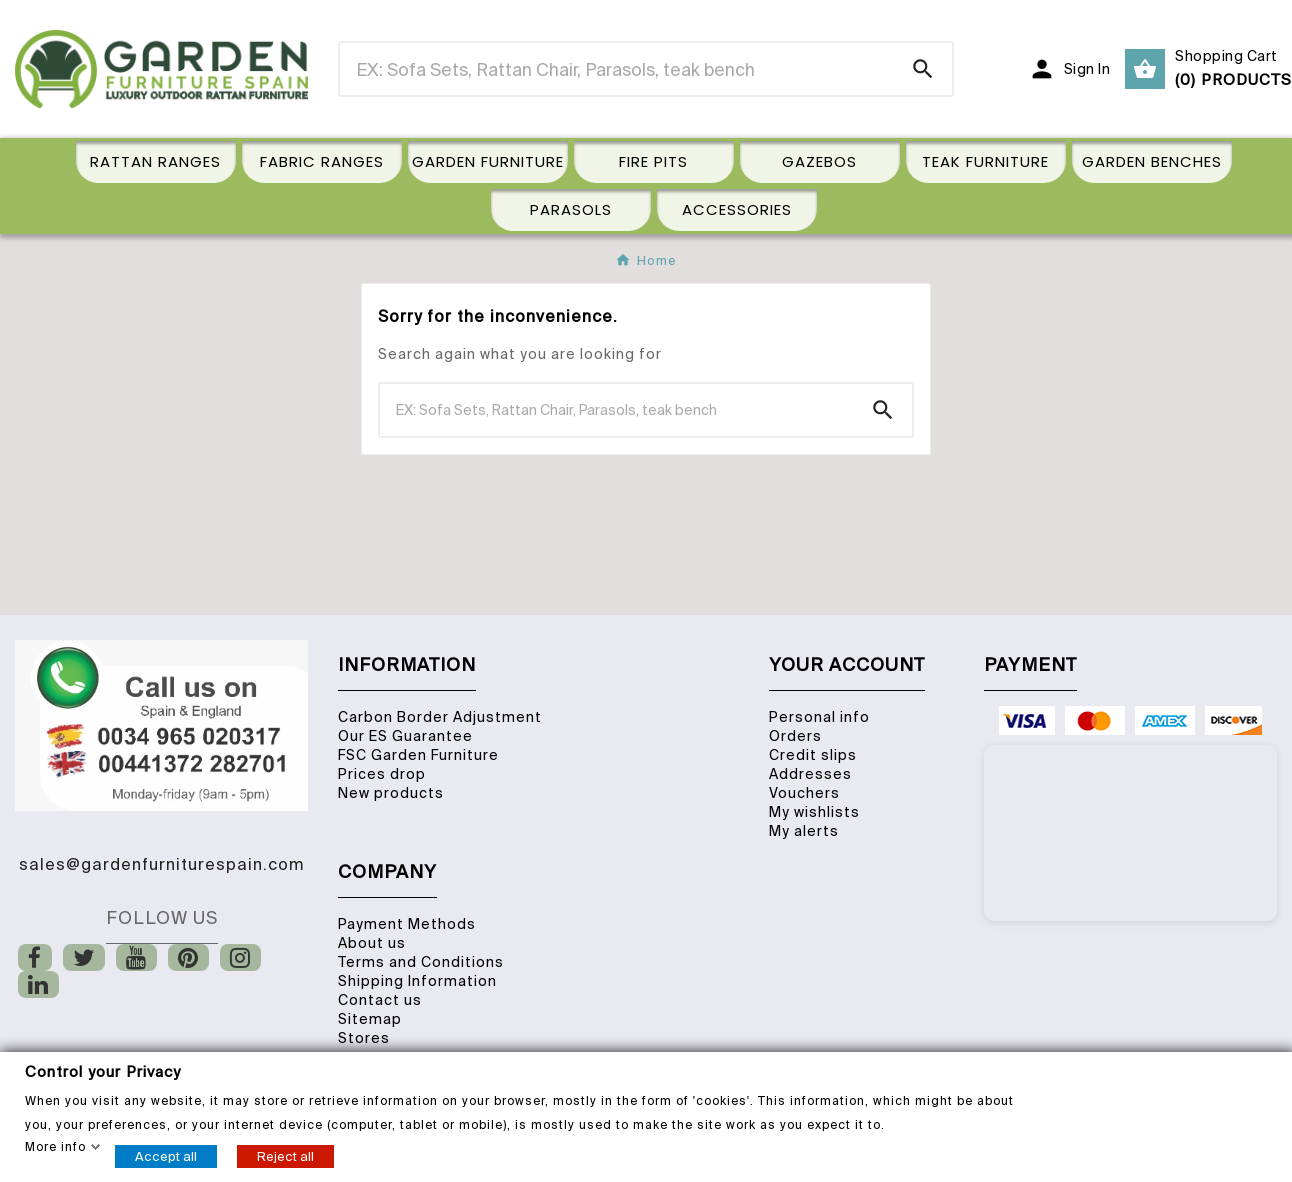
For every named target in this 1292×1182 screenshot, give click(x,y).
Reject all (285, 1155)
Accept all (166, 1155)
